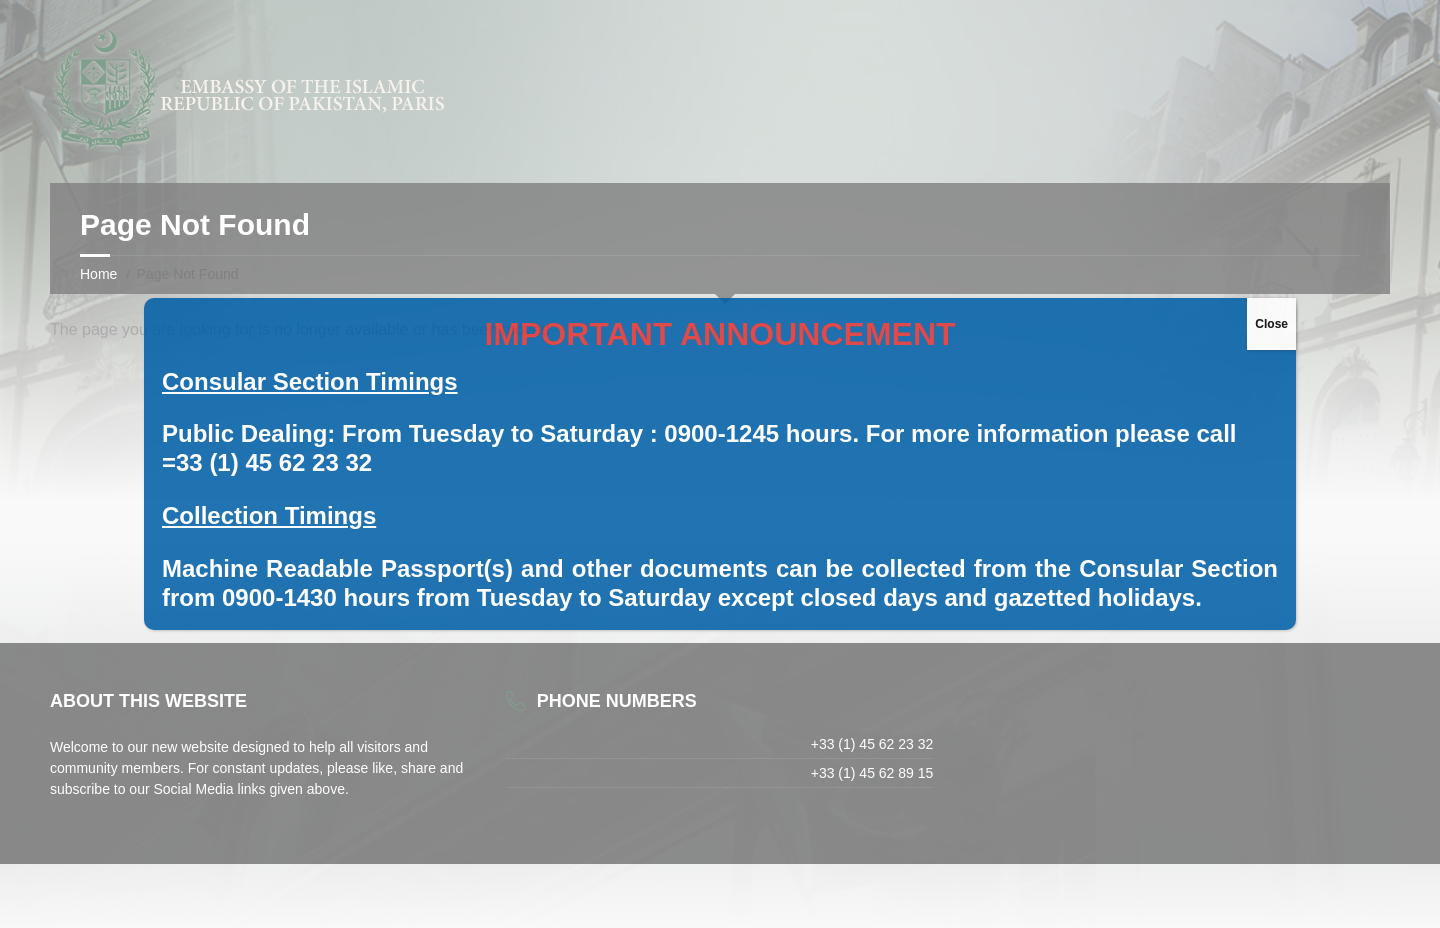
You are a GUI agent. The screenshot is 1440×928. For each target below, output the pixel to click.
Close (1271, 324)
